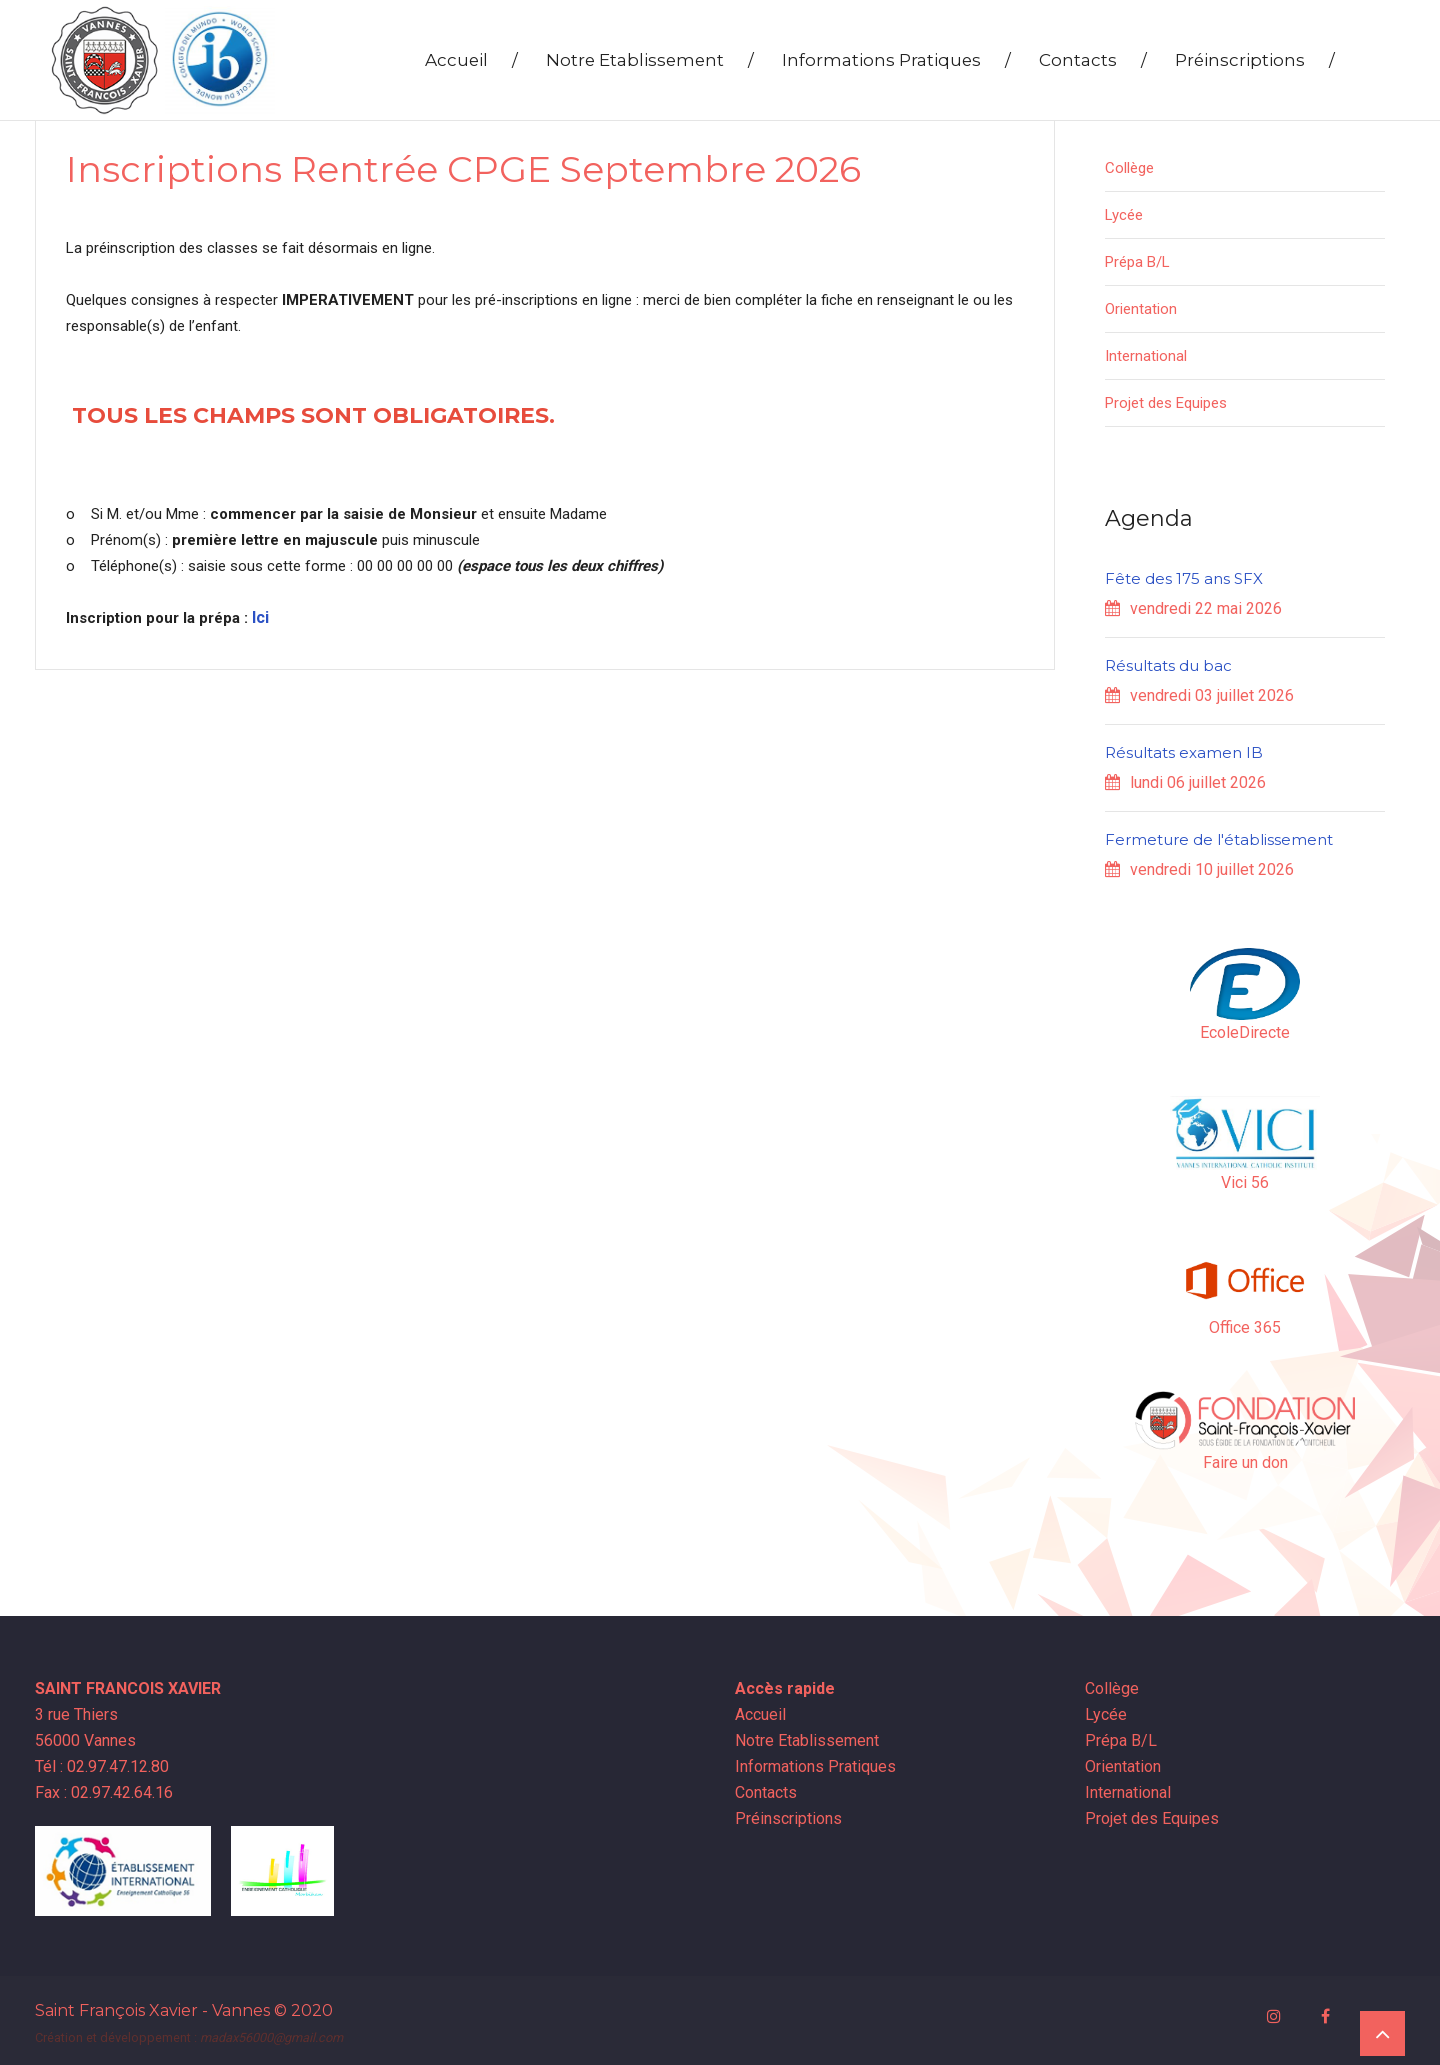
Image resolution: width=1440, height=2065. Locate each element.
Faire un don (1245, 1462)
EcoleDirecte (1245, 1032)
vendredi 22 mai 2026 (1193, 608)
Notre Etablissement (650, 60)
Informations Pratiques (896, 60)
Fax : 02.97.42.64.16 (104, 1792)
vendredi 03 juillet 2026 (1199, 695)
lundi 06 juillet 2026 (1185, 782)
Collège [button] (1129, 168)
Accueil (471, 60)
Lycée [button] (1124, 215)
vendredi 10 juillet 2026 (1199, 869)
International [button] (1146, 356)
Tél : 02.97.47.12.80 (102, 1766)
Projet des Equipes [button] (1166, 403)
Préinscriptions (1255, 60)
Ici (260, 617)
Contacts (1093, 60)
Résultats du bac (1168, 665)
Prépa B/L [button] (1137, 262)
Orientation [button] (1141, 309)
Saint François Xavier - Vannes (152, 2006)
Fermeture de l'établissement (1219, 839)
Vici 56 (1245, 1182)
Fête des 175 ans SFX (1184, 578)
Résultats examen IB (1184, 752)
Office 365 (1245, 1327)
